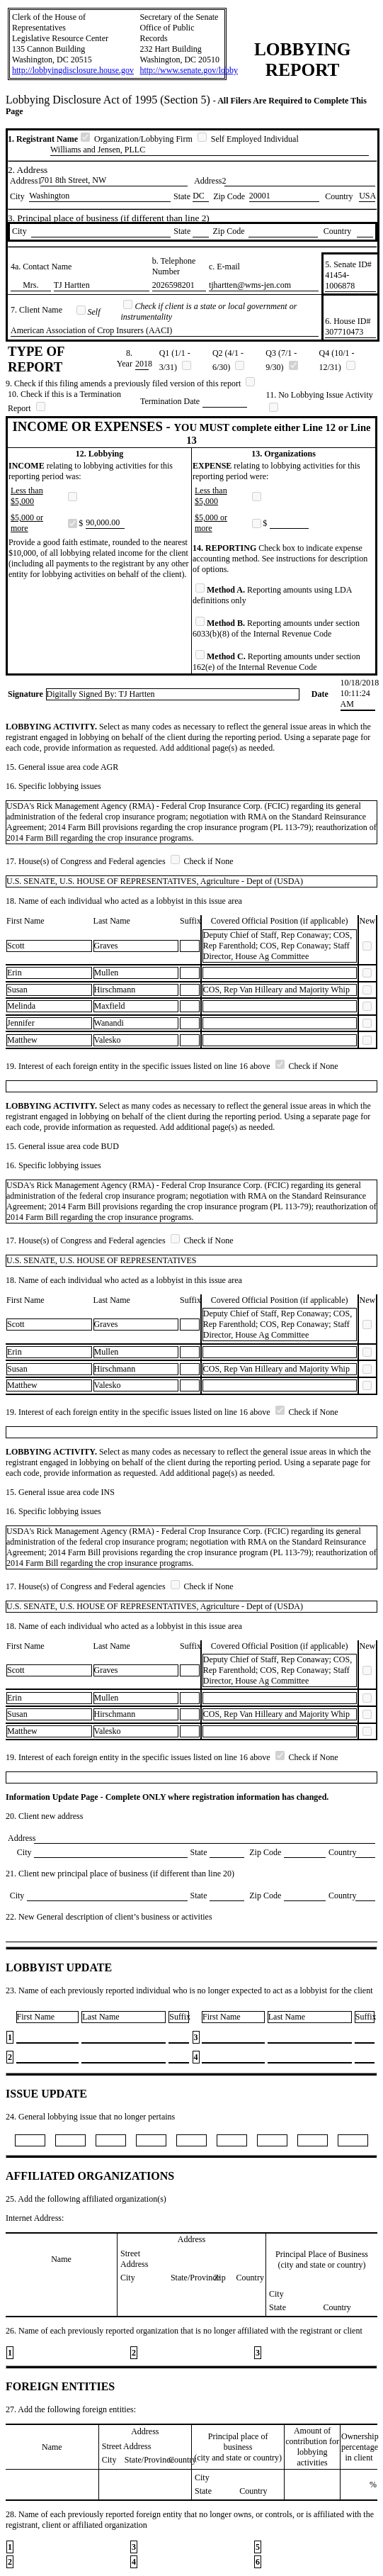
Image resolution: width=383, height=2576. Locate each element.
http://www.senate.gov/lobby (188, 70)
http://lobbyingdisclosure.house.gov (73, 70)
